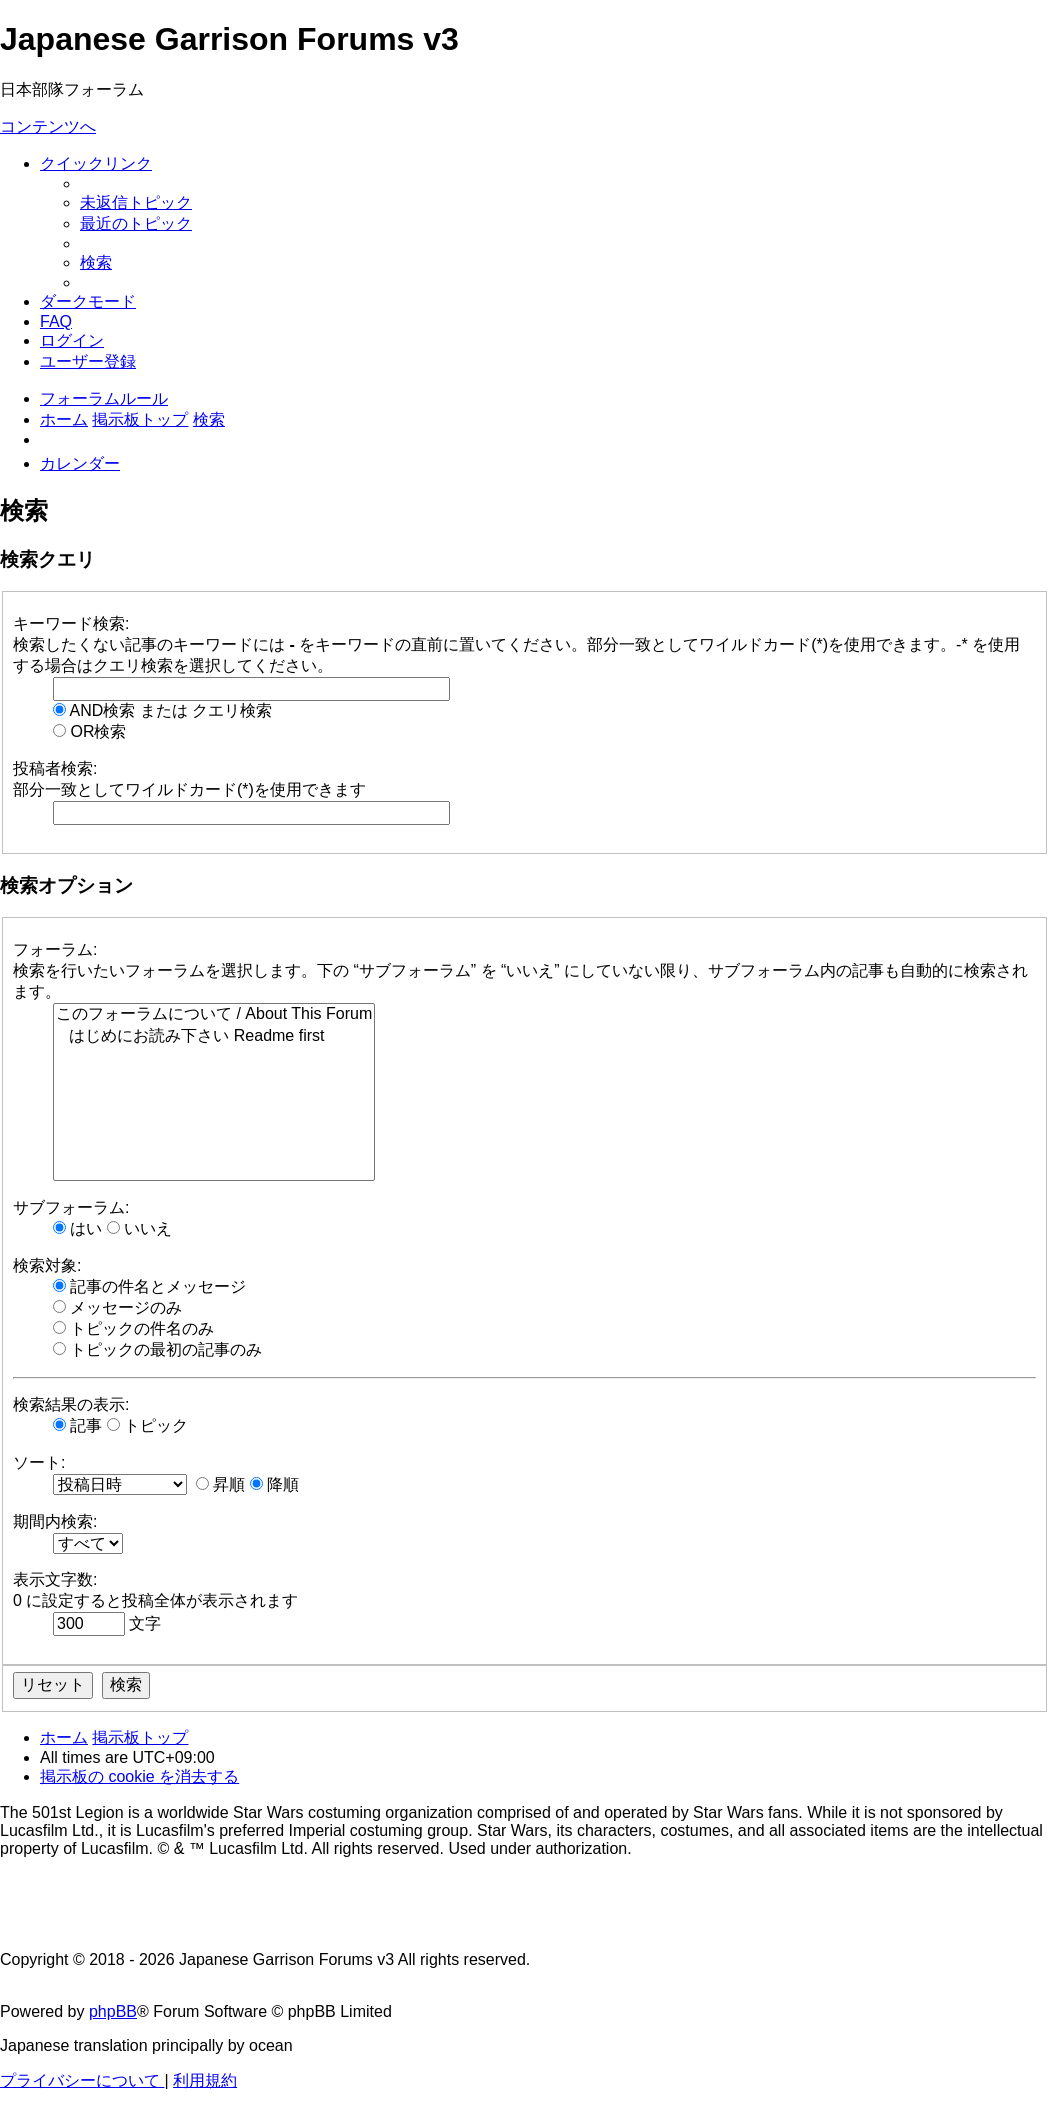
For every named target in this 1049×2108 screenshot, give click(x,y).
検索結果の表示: (71, 1404)
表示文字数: (55, 1579)
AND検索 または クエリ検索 (162, 710)
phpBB (113, 2011)
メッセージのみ (117, 1307)
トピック (147, 1425)
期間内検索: (55, 1521)
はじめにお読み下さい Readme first (214, 1037)
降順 (274, 1484)
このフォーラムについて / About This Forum (214, 1015)
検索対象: (47, 1265)
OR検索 (89, 731)
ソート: (39, 1462)
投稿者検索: (55, 768)
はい (77, 1228)
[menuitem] (136, 202)
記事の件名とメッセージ (149, 1286)
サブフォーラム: (71, 1207)
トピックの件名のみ (133, 1328)
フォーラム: (55, 949)
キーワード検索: (71, 623)
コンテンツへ (48, 126)
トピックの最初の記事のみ (157, 1349)
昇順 (220, 1484)
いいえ (139, 1228)
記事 (77, 1425)
